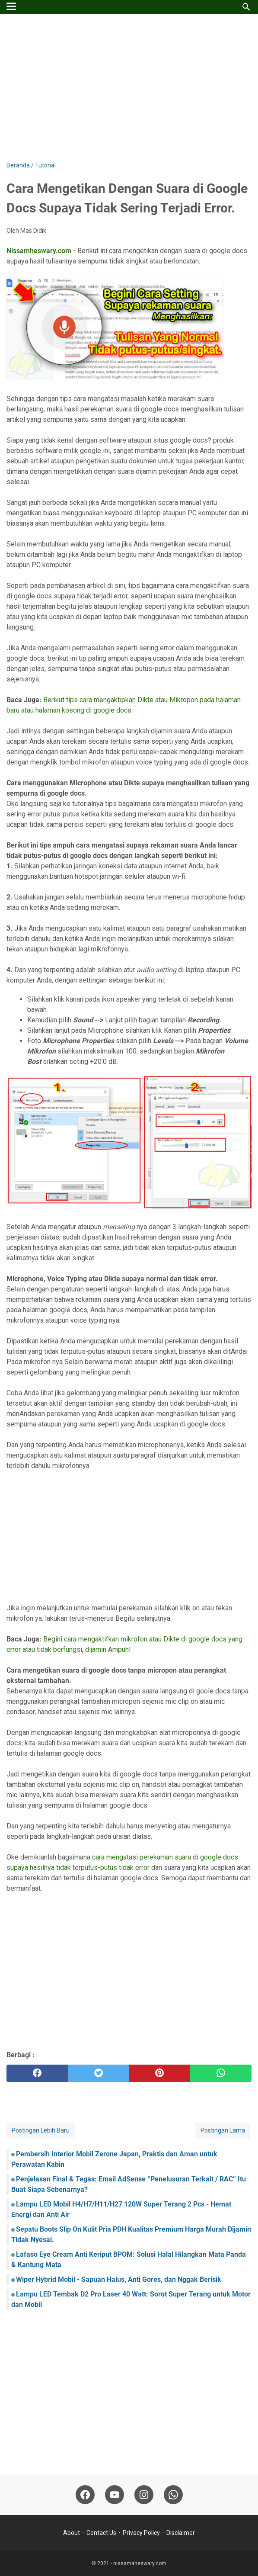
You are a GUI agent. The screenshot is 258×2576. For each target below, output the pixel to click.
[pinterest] (160, 2073)
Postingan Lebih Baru (41, 2130)
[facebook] (37, 2073)
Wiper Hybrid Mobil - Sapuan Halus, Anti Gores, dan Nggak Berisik (118, 2279)
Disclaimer (180, 2532)
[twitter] (98, 2073)
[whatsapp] (221, 2073)
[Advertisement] (129, 87)
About (71, 2532)
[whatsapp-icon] (173, 2494)
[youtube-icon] (114, 2494)
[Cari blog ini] (246, 7)
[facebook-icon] (85, 2494)
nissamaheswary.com (139, 2563)
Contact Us (101, 2532)
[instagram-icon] (143, 2494)
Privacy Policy (141, 2532)
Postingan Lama (223, 2130)
